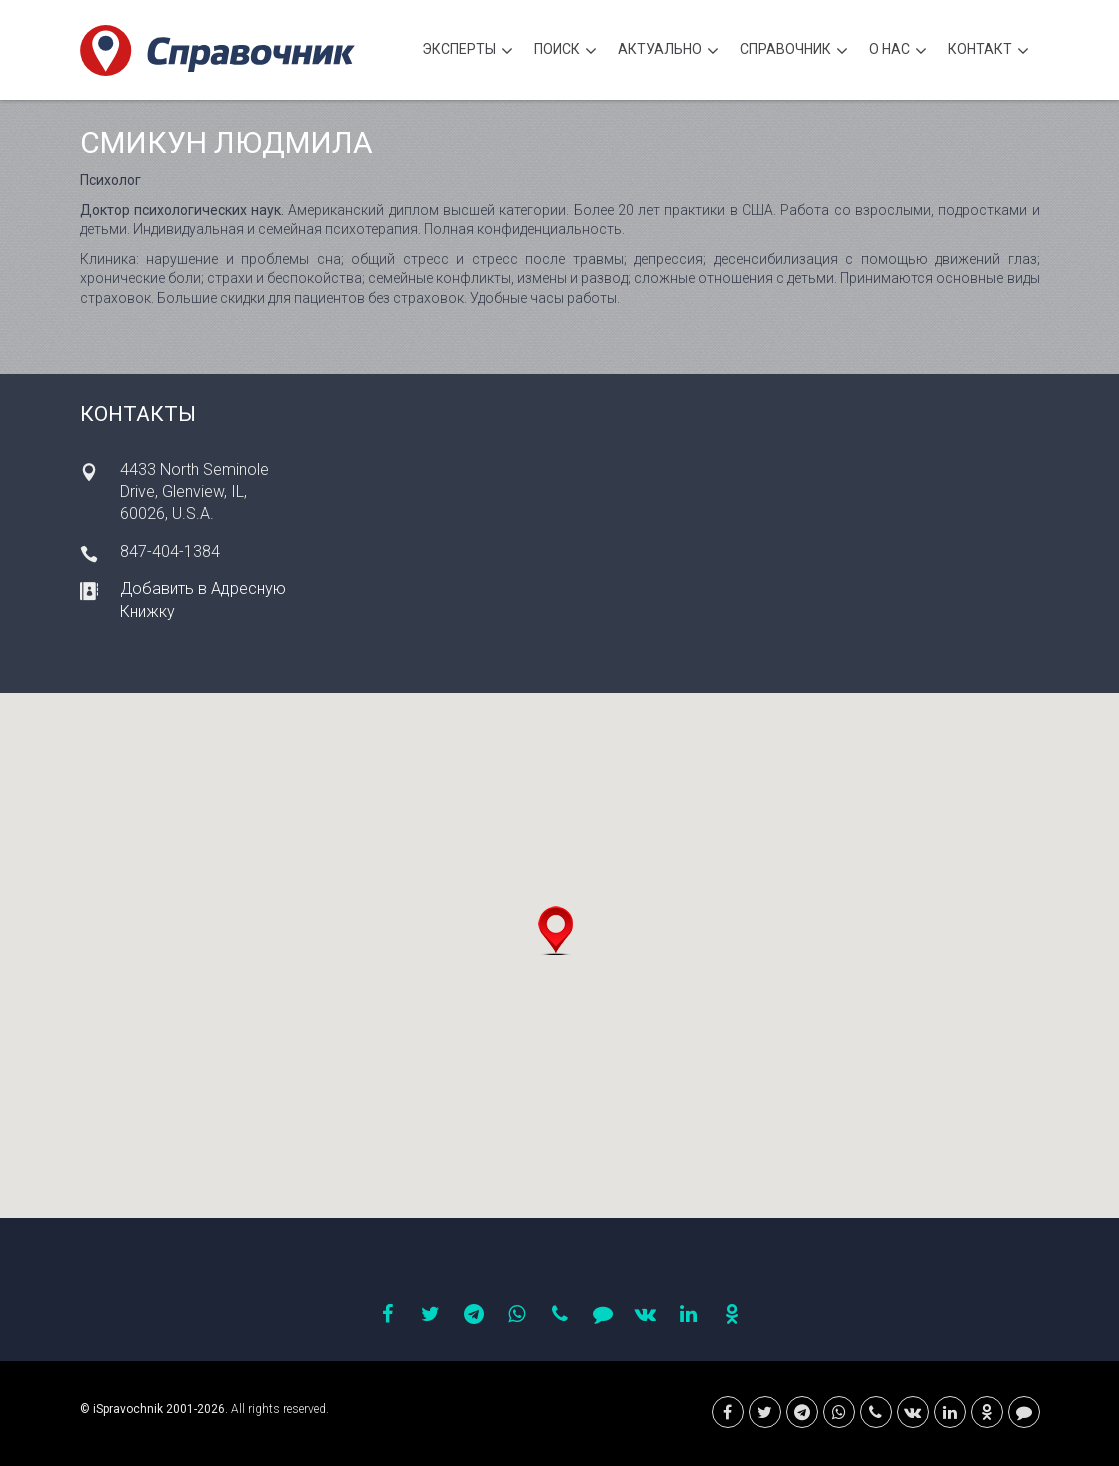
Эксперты (467, 51)
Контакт (988, 51)
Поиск (565, 51)
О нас (898, 51)
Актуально (668, 51)
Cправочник (794, 51)
